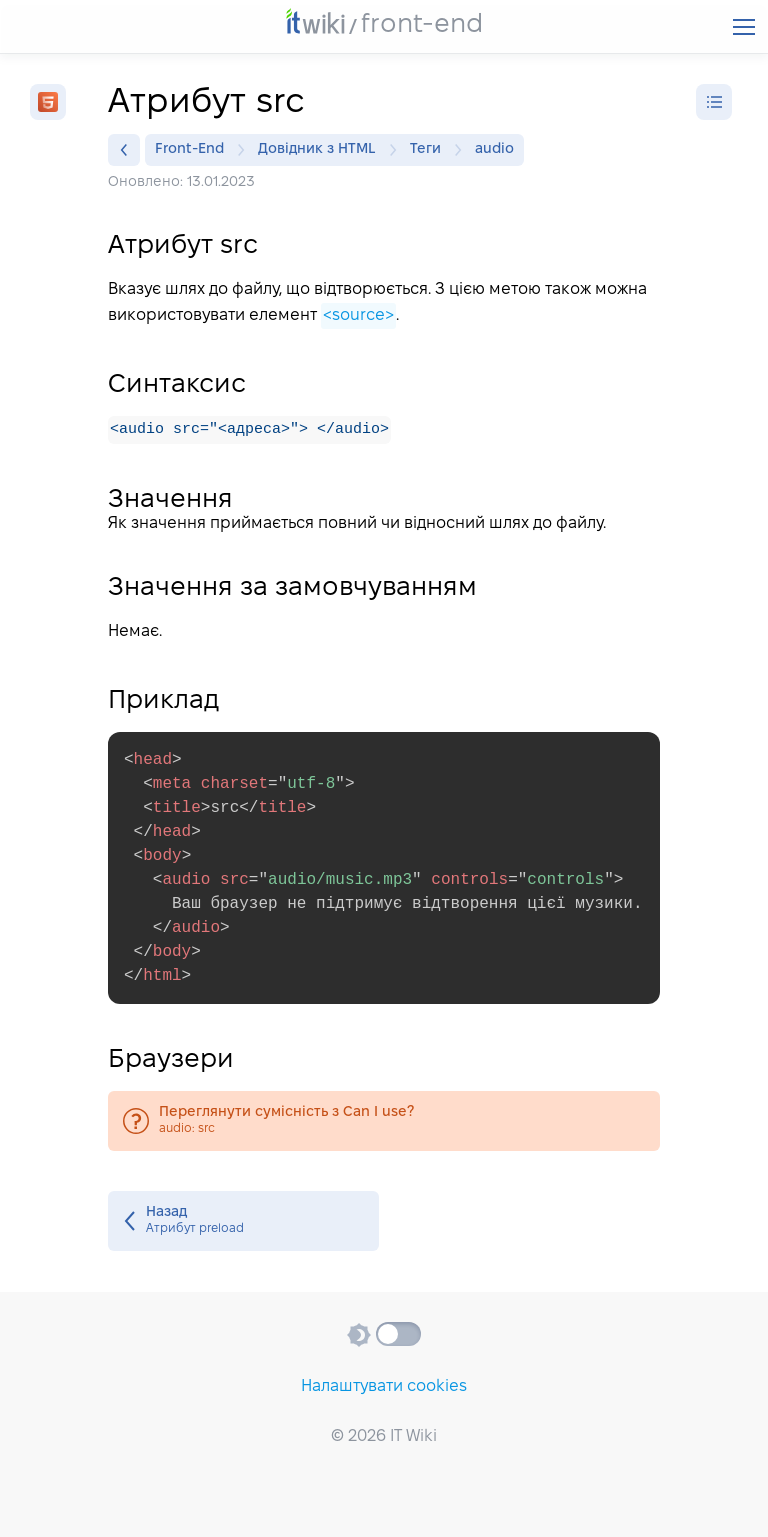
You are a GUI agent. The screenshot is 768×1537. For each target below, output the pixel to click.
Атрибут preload (243, 1222)
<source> (358, 315)
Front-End (194, 150)
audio (494, 149)
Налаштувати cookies (384, 1386)
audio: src (384, 1122)
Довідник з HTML (322, 150)
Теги (430, 150)
